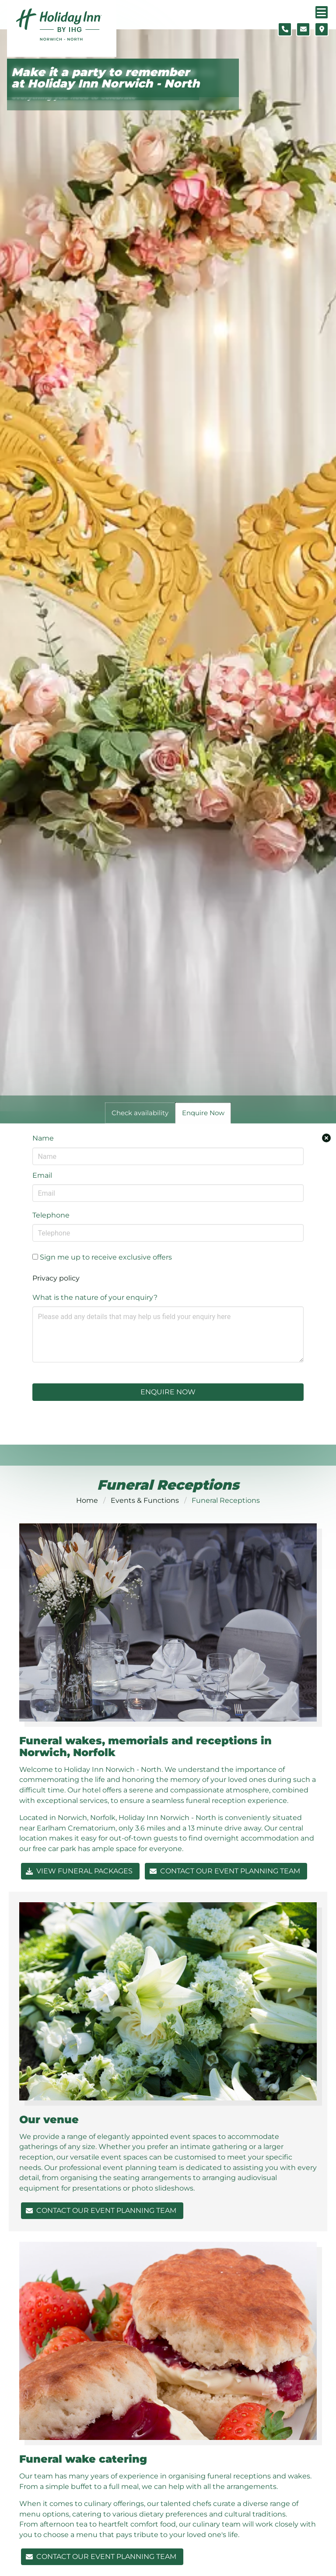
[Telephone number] (285, 29)
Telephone (51, 1215)
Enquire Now (168, 1392)
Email (42, 1175)
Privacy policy (56, 1278)
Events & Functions (145, 1500)
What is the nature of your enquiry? (95, 1297)
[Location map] (321, 29)
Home (87, 1500)
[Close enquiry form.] (326, 1138)
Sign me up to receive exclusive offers (102, 1257)
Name (43, 1138)
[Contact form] (303, 29)
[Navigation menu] (321, 12)
